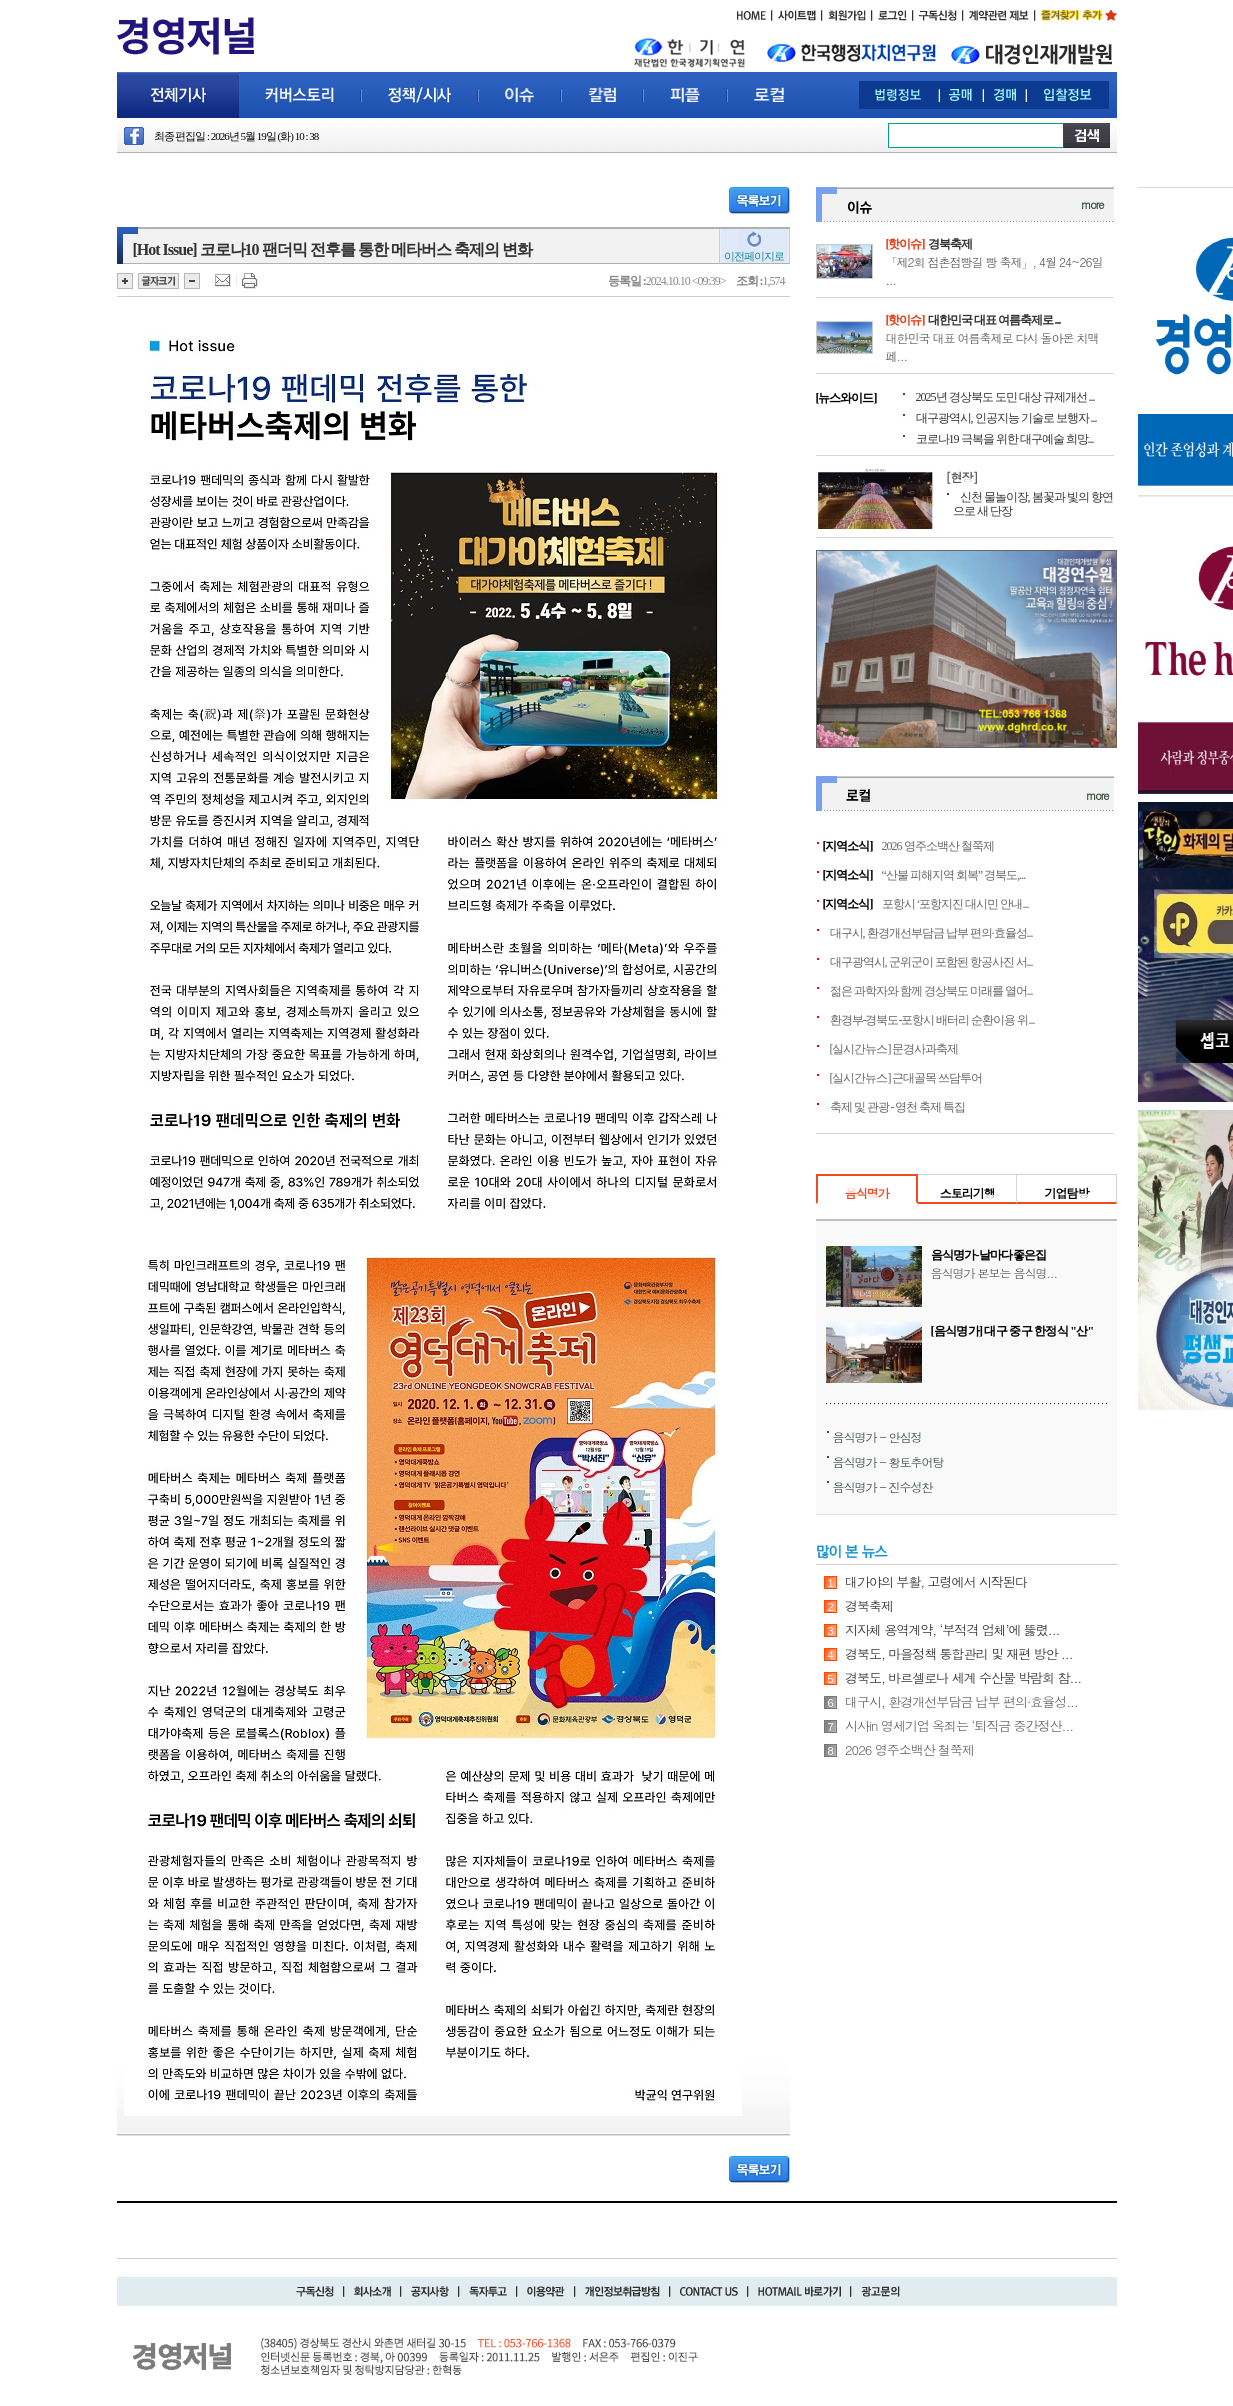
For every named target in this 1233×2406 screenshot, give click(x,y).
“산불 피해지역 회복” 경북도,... (954, 875)
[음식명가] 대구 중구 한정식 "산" (1012, 1331)
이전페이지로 (754, 256)
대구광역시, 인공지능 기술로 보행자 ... (1006, 418)
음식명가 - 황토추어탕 (888, 1461)
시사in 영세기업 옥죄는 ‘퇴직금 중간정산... (959, 1725)
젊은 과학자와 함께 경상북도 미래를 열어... (931, 991)
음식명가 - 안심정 (877, 1436)
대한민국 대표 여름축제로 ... (994, 320)
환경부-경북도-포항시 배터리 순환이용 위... (932, 1020)
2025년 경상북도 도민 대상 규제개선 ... (1005, 397)
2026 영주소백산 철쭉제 (938, 846)
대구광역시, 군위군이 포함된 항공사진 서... (931, 962)
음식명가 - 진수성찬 (883, 1486)
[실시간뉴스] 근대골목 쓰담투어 (906, 1078)
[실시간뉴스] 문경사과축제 (894, 1049)
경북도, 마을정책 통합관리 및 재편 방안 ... (959, 1653)
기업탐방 (1066, 1192)
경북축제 (950, 244)
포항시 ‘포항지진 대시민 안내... (955, 904)
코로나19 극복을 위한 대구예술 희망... (1005, 439)
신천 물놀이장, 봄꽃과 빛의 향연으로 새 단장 (1033, 504)
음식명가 (867, 1192)
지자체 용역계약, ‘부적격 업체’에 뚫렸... (952, 1629)
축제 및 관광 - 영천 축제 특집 (898, 1107)
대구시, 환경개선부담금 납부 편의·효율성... (931, 933)
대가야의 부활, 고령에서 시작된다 (936, 1581)
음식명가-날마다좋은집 (989, 1255)
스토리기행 (967, 1192)
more (1092, 204)
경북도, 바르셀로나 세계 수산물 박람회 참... (963, 1677)
